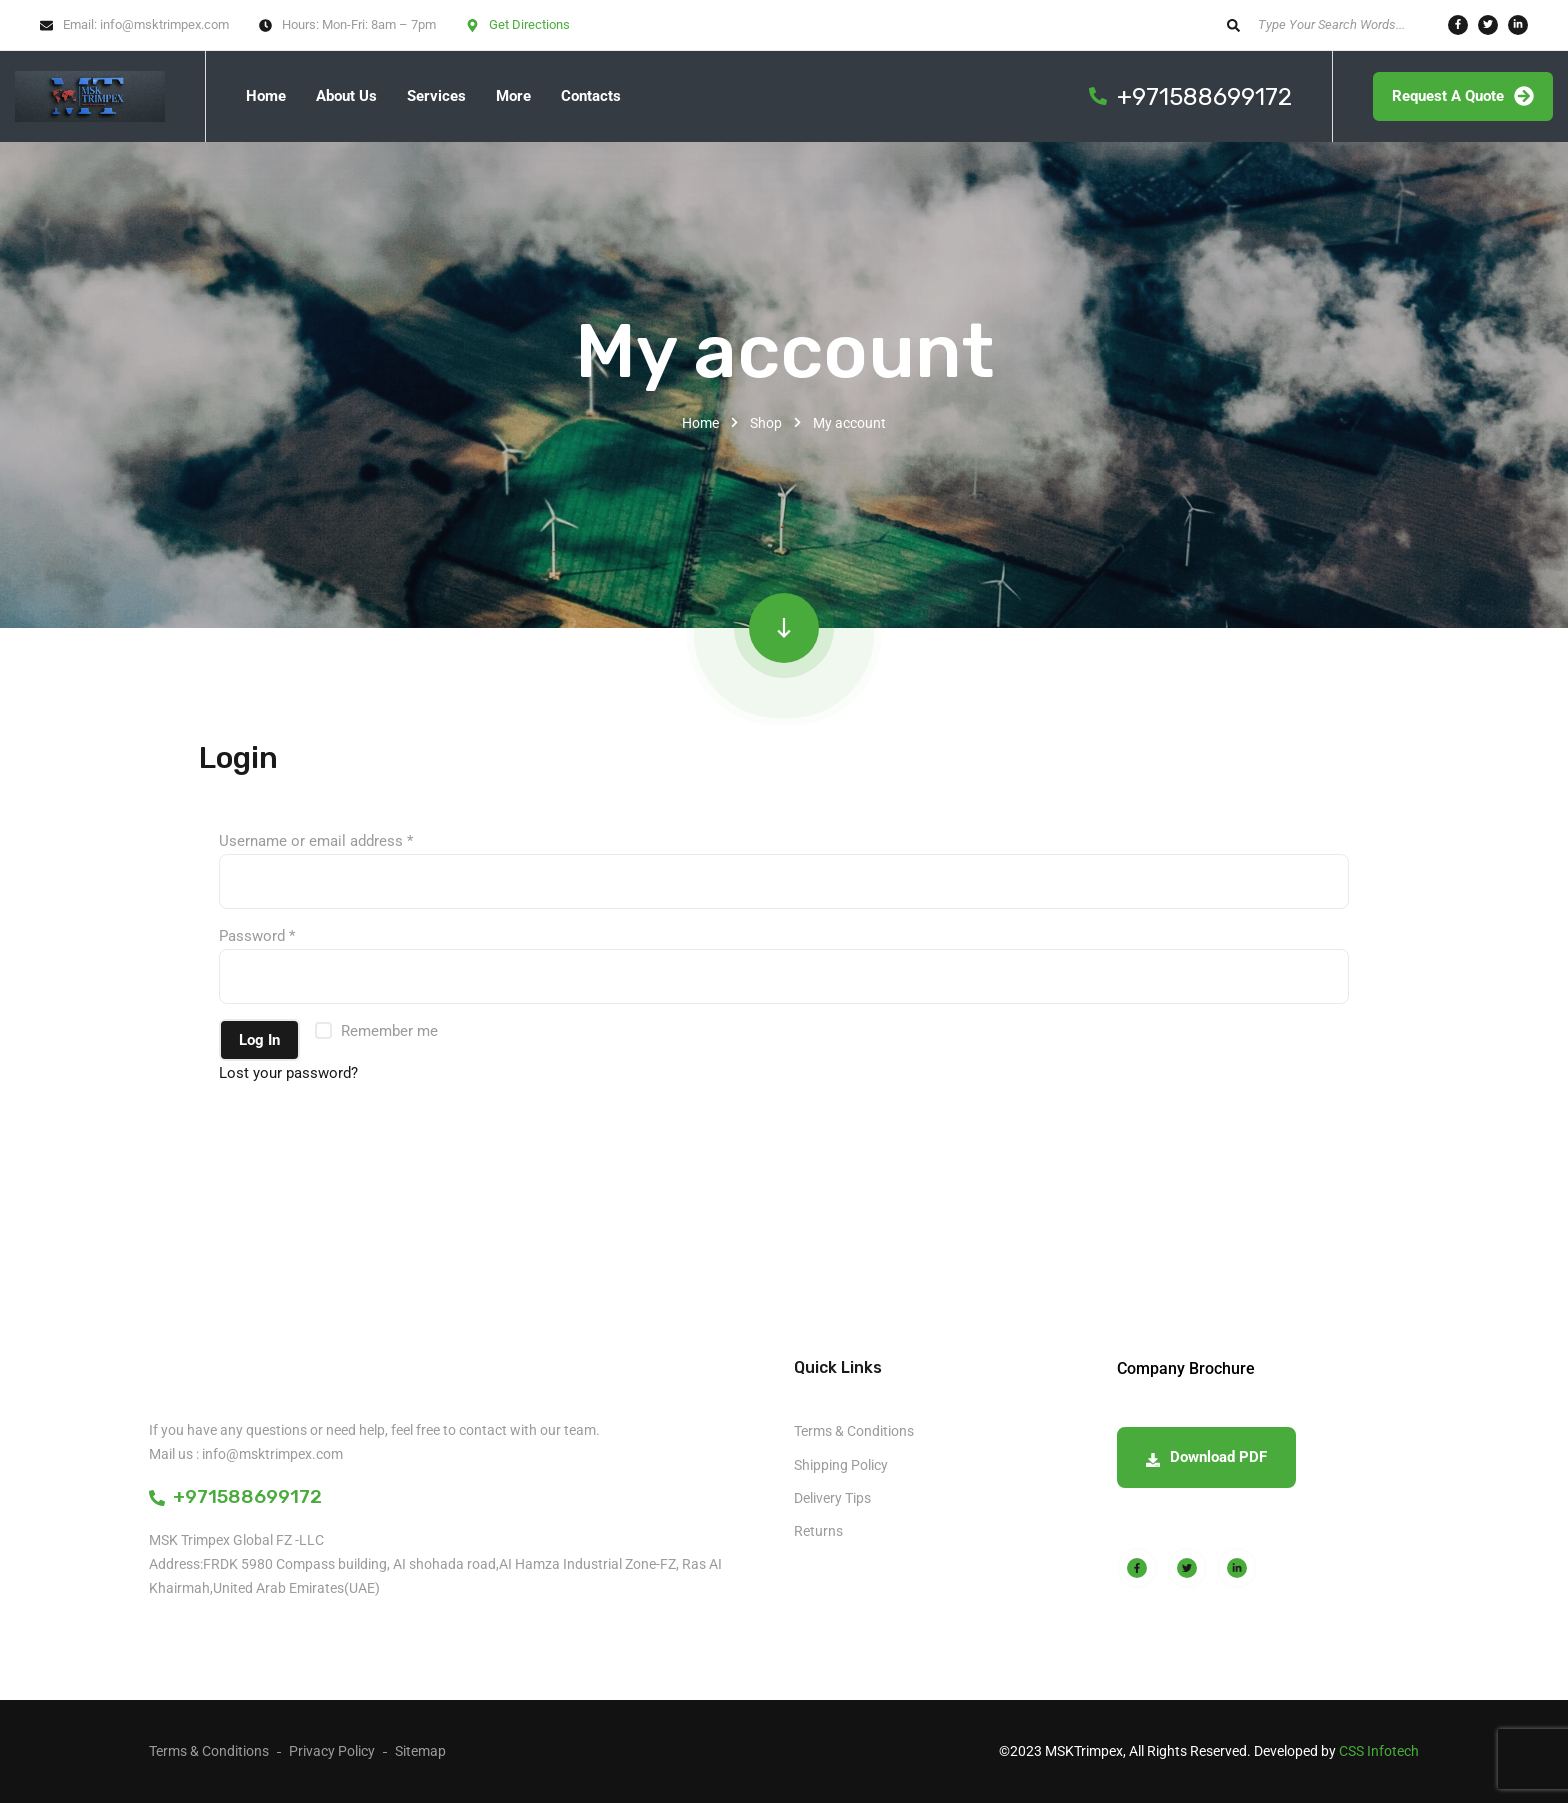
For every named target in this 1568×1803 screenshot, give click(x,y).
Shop (766, 423)
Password (257, 936)
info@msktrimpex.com (164, 24)
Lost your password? (288, 1073)
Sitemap (420, 1751)
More (513, 96)
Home (266, 96)
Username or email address (316, 841)
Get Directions (529, 24)
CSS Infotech (1379, 1751)
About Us (346, 96)
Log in (259, 1040)
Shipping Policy (841, 1465)
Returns (818, 1531)
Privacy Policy (332, 1751)
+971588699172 (235, 1496)
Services (436, 96)
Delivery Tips (832, 1498)
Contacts (591, 96)
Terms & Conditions (854, 1431)
